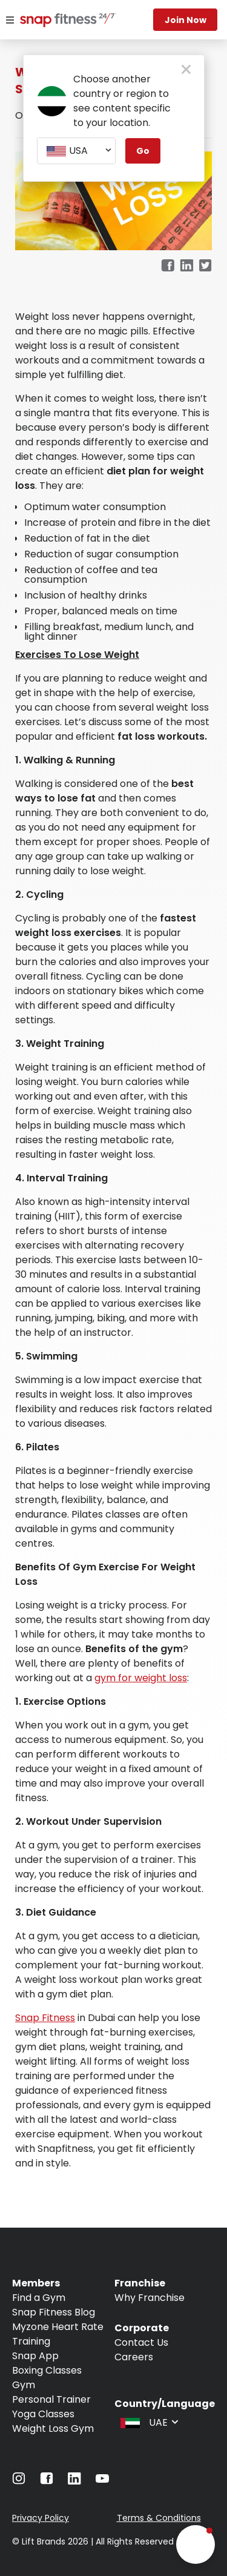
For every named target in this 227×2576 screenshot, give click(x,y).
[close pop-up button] (186, 70)
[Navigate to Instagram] (18, 2481)
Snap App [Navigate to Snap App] (35, 2356)
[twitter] (205, 266)
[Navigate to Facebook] (46, 2481)
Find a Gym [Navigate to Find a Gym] (38, 2298)
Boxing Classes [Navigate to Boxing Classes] (47, 2370)
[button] (195, 2544)
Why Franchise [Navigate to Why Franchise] (149, 2298)
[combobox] (76, 151)
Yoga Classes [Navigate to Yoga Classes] (43, 2414)
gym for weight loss (140, 1678)
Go (143, 151)
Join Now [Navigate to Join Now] (185, 20)
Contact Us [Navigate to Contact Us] (141, 2342)
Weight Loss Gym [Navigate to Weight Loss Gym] (53, 2428)
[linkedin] (187, 266)
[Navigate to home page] (54, 21)
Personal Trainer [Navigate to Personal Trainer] (51, 2399)
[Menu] (10, 20)
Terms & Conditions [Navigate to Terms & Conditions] (159, 2518)
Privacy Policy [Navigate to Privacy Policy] (40, 2518)
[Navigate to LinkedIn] (74, 2481)
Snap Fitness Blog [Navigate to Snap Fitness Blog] (53, 2312)
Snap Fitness (45, 2018)
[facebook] (167, 266)
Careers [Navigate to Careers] (133, 2357)
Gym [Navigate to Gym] (23, 2385)
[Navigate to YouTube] (102, 2481)
